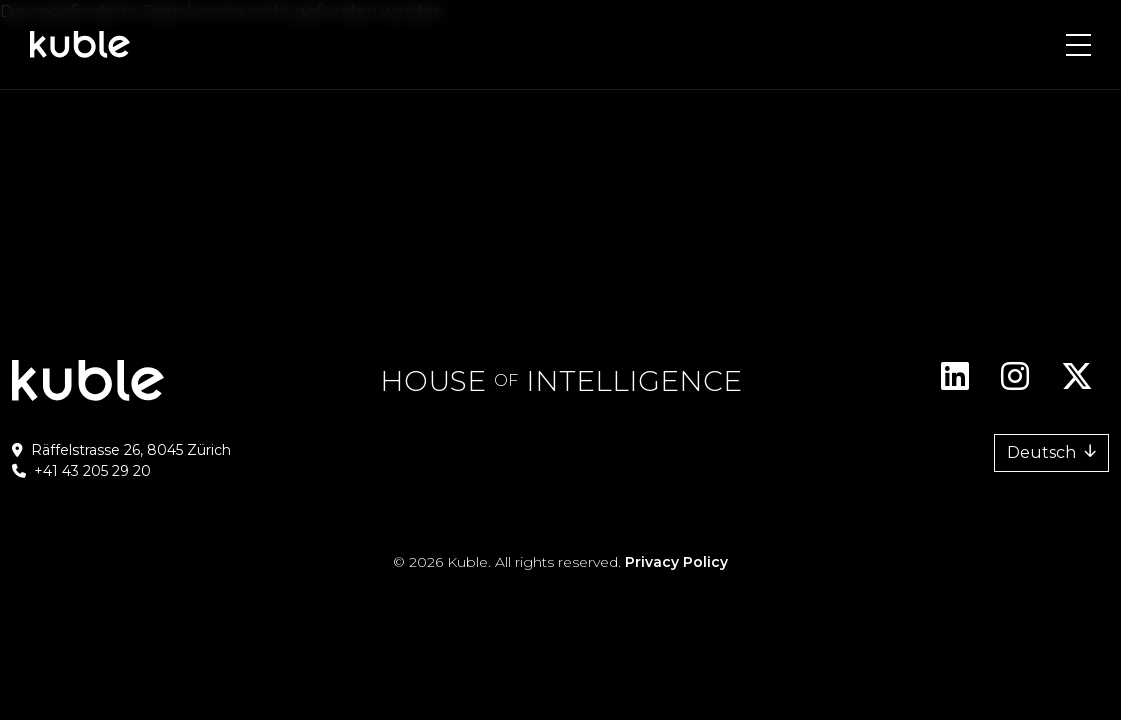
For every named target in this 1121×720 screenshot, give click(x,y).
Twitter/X (1077, 384)
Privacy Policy (676, 562)
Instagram (1015, 384)
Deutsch (1041, 452)
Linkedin (955, 384)
